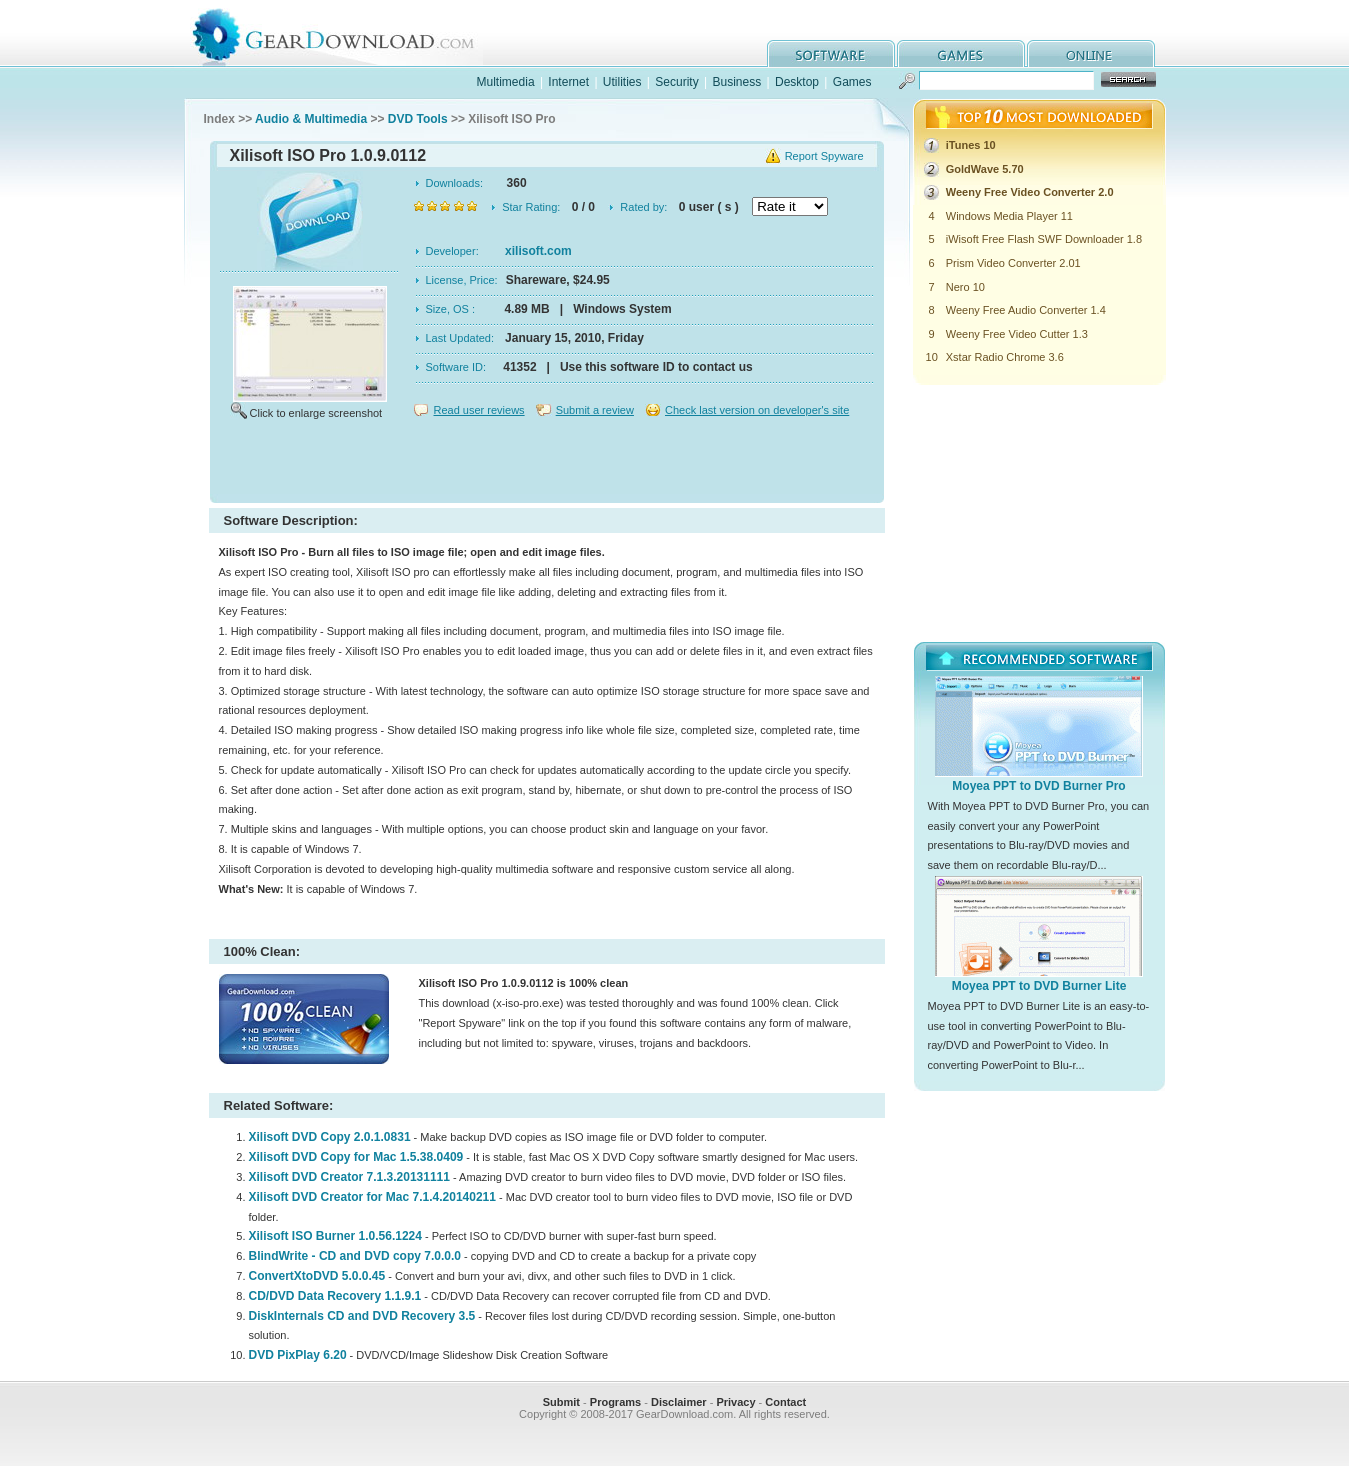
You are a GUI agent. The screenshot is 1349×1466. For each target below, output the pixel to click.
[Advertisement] (547, 464)
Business (736, 82)
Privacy (735, 1402)
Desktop (797, 82)
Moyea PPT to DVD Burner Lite (1039, 986)
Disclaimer (679, 1402)
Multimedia (506, 82)
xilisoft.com (538, 251)
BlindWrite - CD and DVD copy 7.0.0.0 (355, 1256)
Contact (785, 1402)
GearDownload (348, 33)
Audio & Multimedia (311, 119)
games (961, 53)
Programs (615, 1402)
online (1091, 53)
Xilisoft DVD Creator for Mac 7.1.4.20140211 (372, 1197)
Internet (568, 82)
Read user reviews (479, 410)
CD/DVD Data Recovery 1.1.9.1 (335, 1296)
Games (852, 82)
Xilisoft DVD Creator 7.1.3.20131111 (349, 1177)
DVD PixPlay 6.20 (298, 1355)
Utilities (622, 82)
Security (676, 82)
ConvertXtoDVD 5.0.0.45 (317, 1276)
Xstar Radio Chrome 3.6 (1005, 357)
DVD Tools (418, 119)
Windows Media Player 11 (1009, 216)
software (831, 53)
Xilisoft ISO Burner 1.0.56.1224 (335, 1236)
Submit (561, 1402)
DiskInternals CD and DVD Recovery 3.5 (362, 1316)
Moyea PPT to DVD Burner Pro (1038, 786)
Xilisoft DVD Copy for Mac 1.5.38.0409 (356, 1157)
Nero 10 (965, 287)
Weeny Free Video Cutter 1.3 (1017, 334)
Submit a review (595, 410)
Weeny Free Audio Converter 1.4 (1026, 310)
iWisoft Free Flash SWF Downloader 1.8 (1044, 239)
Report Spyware (824, 156)
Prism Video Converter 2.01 (1013, 263)
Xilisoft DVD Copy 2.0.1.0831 (330, 1137)
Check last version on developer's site (757, 410)
